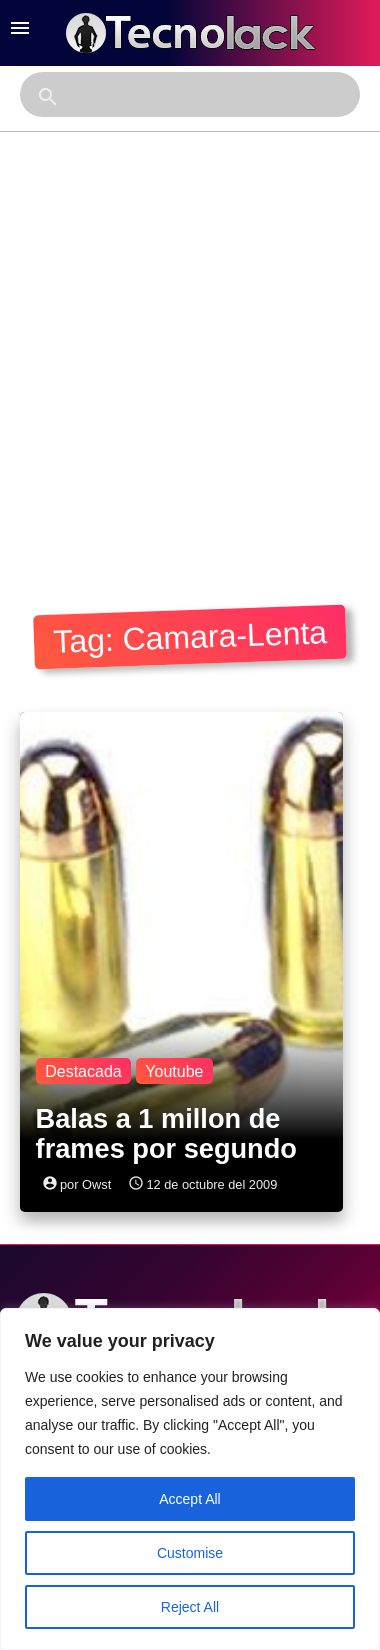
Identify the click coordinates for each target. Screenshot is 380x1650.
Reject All (190, 1607)
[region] (190, 1479)
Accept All (189, 1499)
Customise (190, 1553)
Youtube (174, 1070)
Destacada (83, 1070)
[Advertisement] (187, 364)
